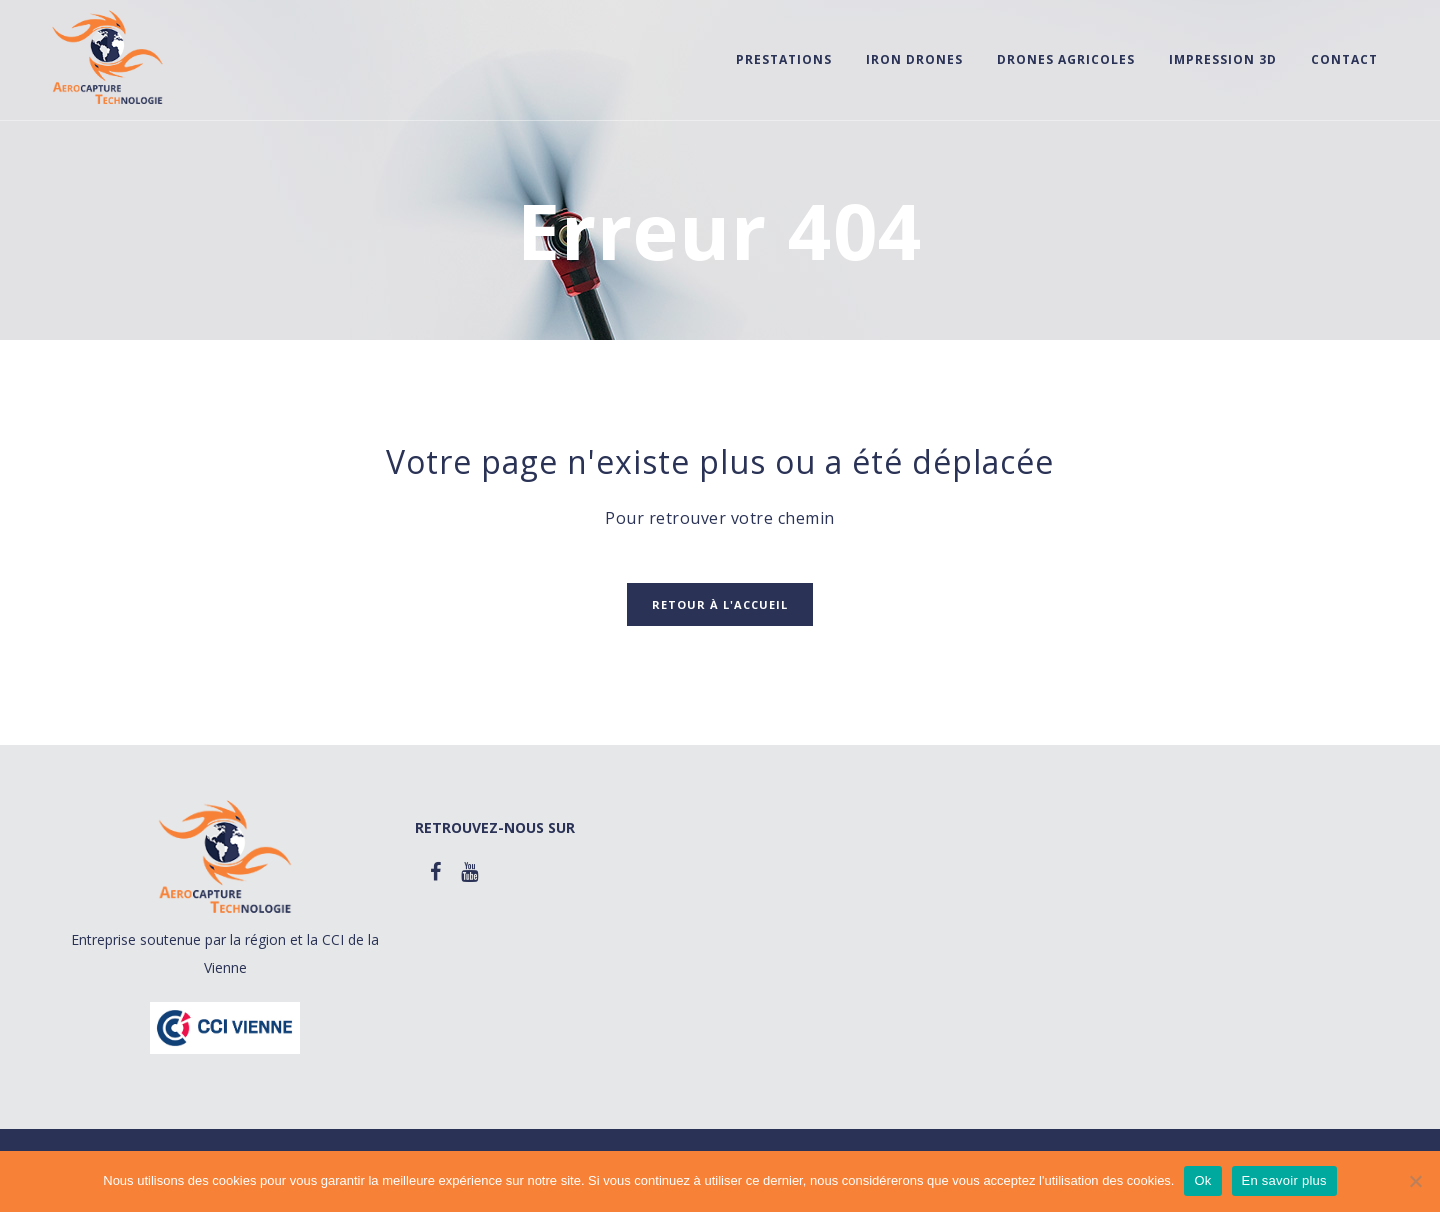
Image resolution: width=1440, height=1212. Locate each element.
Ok (1202, 1180)
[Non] (1415, 1181)
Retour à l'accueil (720, 604)
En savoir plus (1284, 1180)
